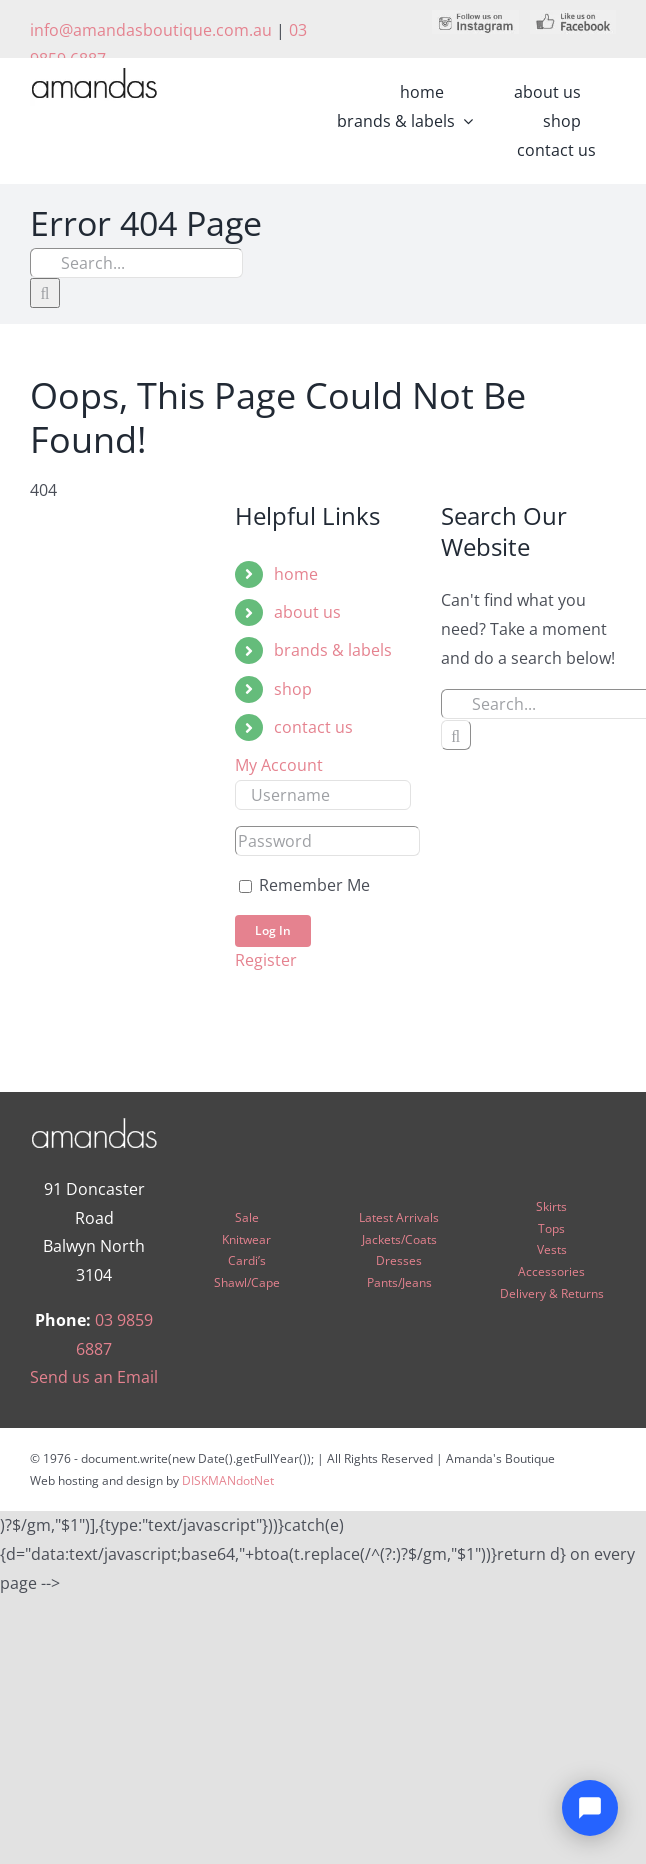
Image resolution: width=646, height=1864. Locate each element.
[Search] (45, 293)
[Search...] (136, 263)
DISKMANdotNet (228, 1480)
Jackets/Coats (399, 1239)
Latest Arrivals (399, 1217)
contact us (313, 727)
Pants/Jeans (399, 1282)
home (296, 574)
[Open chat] (590, 1808)
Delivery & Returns (552, 1293)
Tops (551, 1228)
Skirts (551, 1206)
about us (307, 612)
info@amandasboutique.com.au (151, 30)
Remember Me (304, 885)
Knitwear (246, 1239)
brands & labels (333, 650)
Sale (247, 1217)
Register (266, 960)
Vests (552, 1249)
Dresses (399, 1260)
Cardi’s (247, 1260)
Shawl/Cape (247, 1282)
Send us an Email (94, 1377)
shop (293, 689)
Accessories (551, 1271)
